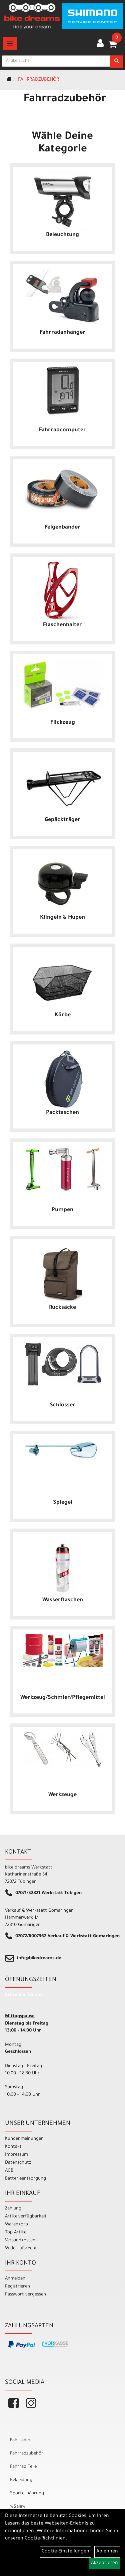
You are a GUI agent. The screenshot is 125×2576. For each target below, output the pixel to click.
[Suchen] (116, 61)
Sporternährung (27, 2493)
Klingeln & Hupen (62, 918)
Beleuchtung (62, 235)
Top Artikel (16, 2232)
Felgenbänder (62, 528)
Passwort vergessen (25, 2294)
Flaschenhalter (62, 625)
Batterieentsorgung (25, 2178)
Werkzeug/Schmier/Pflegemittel (62, 1698)
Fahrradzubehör (38, 80)
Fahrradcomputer (62, 430)
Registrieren (17, 2286)
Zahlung (13, 2208)
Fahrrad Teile (23, 2466)
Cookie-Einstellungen (65, 2551)
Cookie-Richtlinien (45, 2538)
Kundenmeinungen (24, 2138)
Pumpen (62, 1210)
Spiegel (62, 1503)
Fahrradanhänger (62, 333)
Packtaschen (62, 1113)
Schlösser (62, 1405)
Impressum (16, 2154)
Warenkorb (16, 2224)
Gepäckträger (62, 820)
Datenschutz (18, 2162)
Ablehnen (107, 2551)
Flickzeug (62, 723)
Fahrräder (20, 2440)
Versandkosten (20, 2240)
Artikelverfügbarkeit (26, 2216)
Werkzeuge (62, 1795)
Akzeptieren (104, 2563)
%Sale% (18, 2506)
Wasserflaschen (62, 1600)
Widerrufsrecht (21, 2248)
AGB (9, 2170)
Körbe (63, 1015)
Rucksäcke (62, 1308)
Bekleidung (21, 2480)
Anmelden (15, 2278)
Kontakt (13, 2146)
